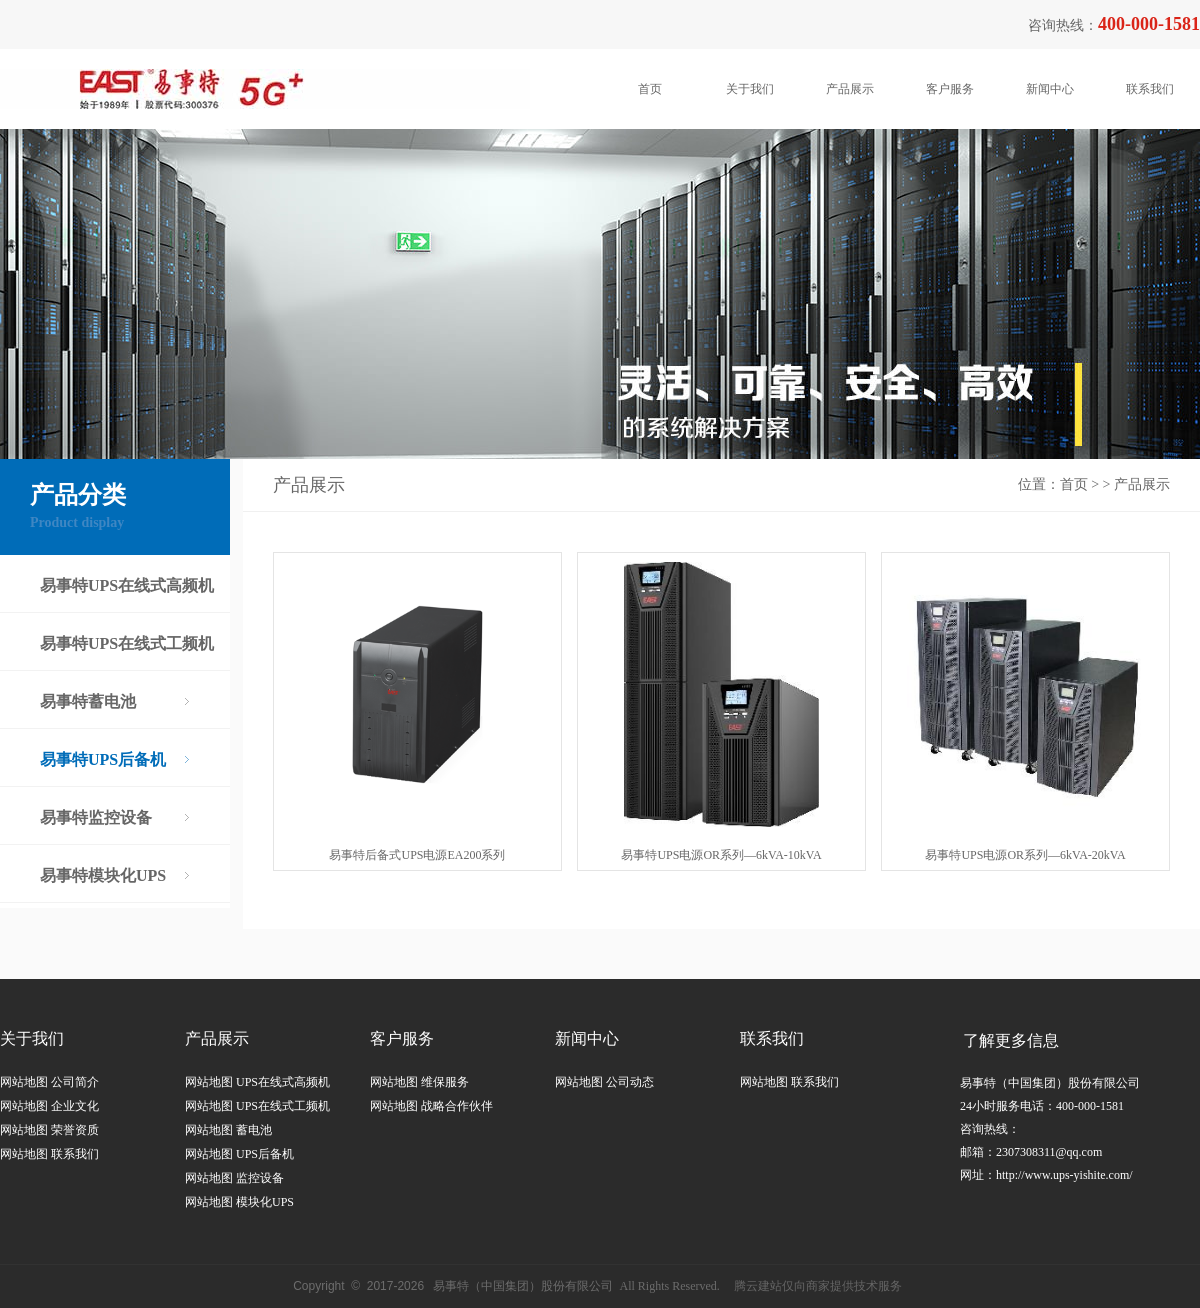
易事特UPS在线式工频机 (127, 643)
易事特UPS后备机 (103, 759)
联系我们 (1150, 89)
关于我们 (750, 89)
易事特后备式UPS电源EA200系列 (417, 855)
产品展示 (850, 89)
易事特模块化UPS (103, 875)
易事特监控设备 (96, 817)
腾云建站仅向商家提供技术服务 (818, 1286)
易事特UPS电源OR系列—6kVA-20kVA (1025, 855)
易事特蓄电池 (88, 701)
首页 (650, 89)
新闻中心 (1050, 89)
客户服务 (950, 89)
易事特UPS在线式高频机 (127, 585)
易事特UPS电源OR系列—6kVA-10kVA (721, 855)
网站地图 (24, 1082)
